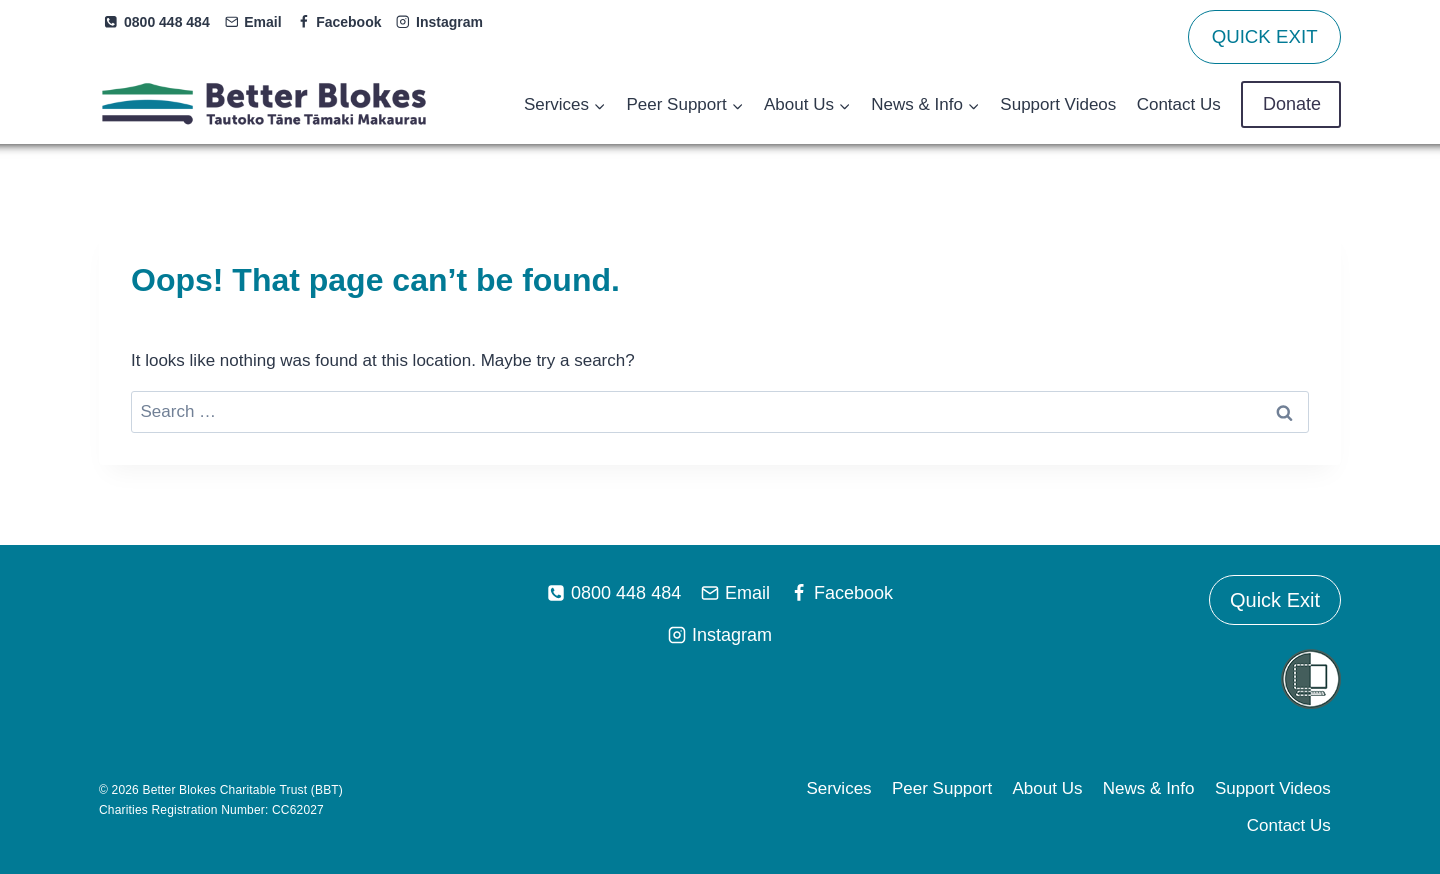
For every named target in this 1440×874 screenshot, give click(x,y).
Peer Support (942, 788)
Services (838, 788)
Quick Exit (1275, 600)
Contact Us (1179, 104)
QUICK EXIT (1265, 36)
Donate (1291, 104)
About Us (1048, 788)
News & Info (1149, 788)
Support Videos (1058, 104)
